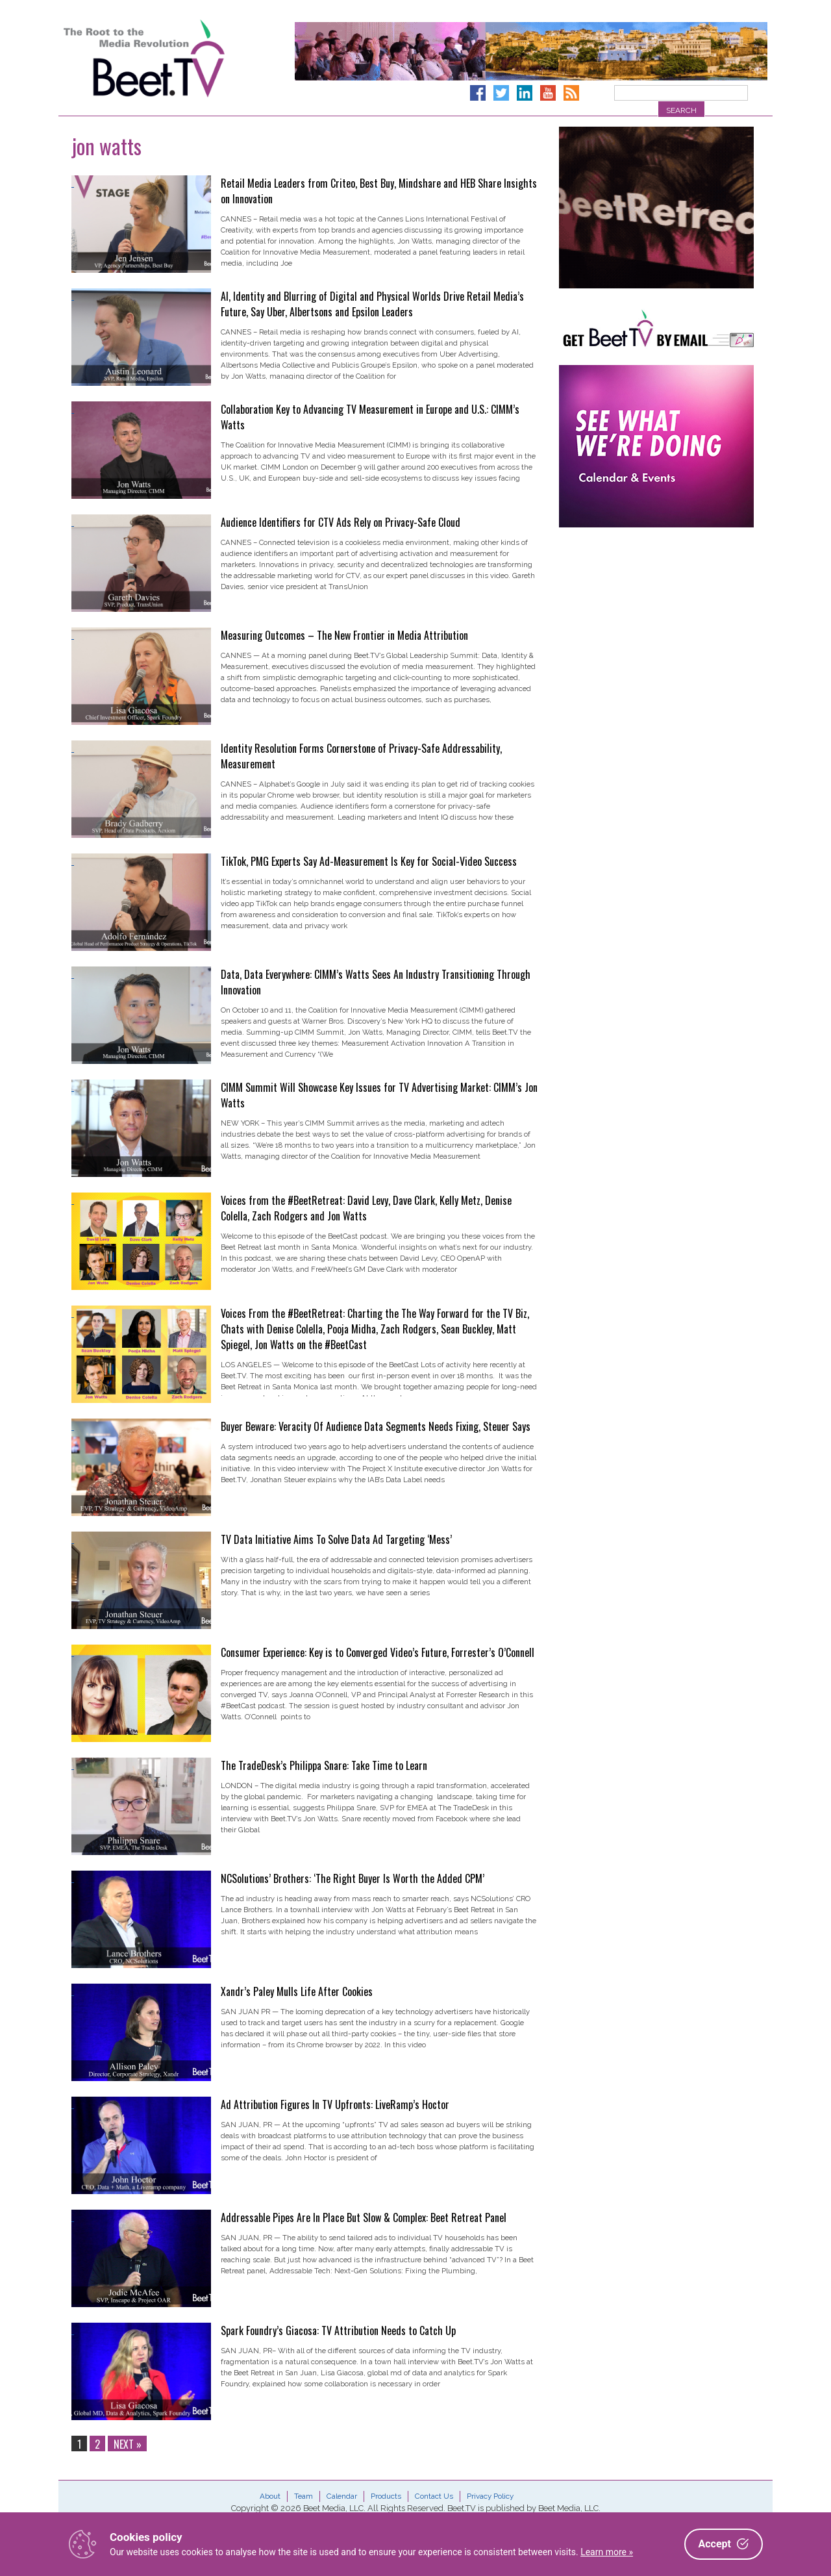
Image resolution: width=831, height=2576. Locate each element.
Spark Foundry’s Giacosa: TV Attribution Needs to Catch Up (338, 2330)
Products (386, 2496)
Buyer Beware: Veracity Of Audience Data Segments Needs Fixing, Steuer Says (375, 1426)
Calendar (342, 2496)
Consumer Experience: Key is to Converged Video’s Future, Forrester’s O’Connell (377, 1652)
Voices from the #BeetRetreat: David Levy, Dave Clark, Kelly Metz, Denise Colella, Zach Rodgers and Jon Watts (366, 1208)
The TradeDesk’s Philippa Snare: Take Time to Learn (324, 1765)
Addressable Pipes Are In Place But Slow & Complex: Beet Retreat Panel (363, 2217)
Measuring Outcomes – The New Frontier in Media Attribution (344, 635)
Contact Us (434, 2496)
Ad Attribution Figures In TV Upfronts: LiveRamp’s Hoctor (335, 2104)
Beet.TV (177, 58)
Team (303, 2496)
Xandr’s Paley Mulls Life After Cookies (297, 1991)
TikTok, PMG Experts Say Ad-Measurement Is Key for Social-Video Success (369, 861)
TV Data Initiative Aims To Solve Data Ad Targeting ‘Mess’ (336, 1539)
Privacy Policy (490, 2496)
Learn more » (606, 2552)
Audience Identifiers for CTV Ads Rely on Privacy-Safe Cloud (340, 522)
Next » (128, 2443)
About (270, 2496)
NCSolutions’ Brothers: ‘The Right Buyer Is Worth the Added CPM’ (352, 1878)
